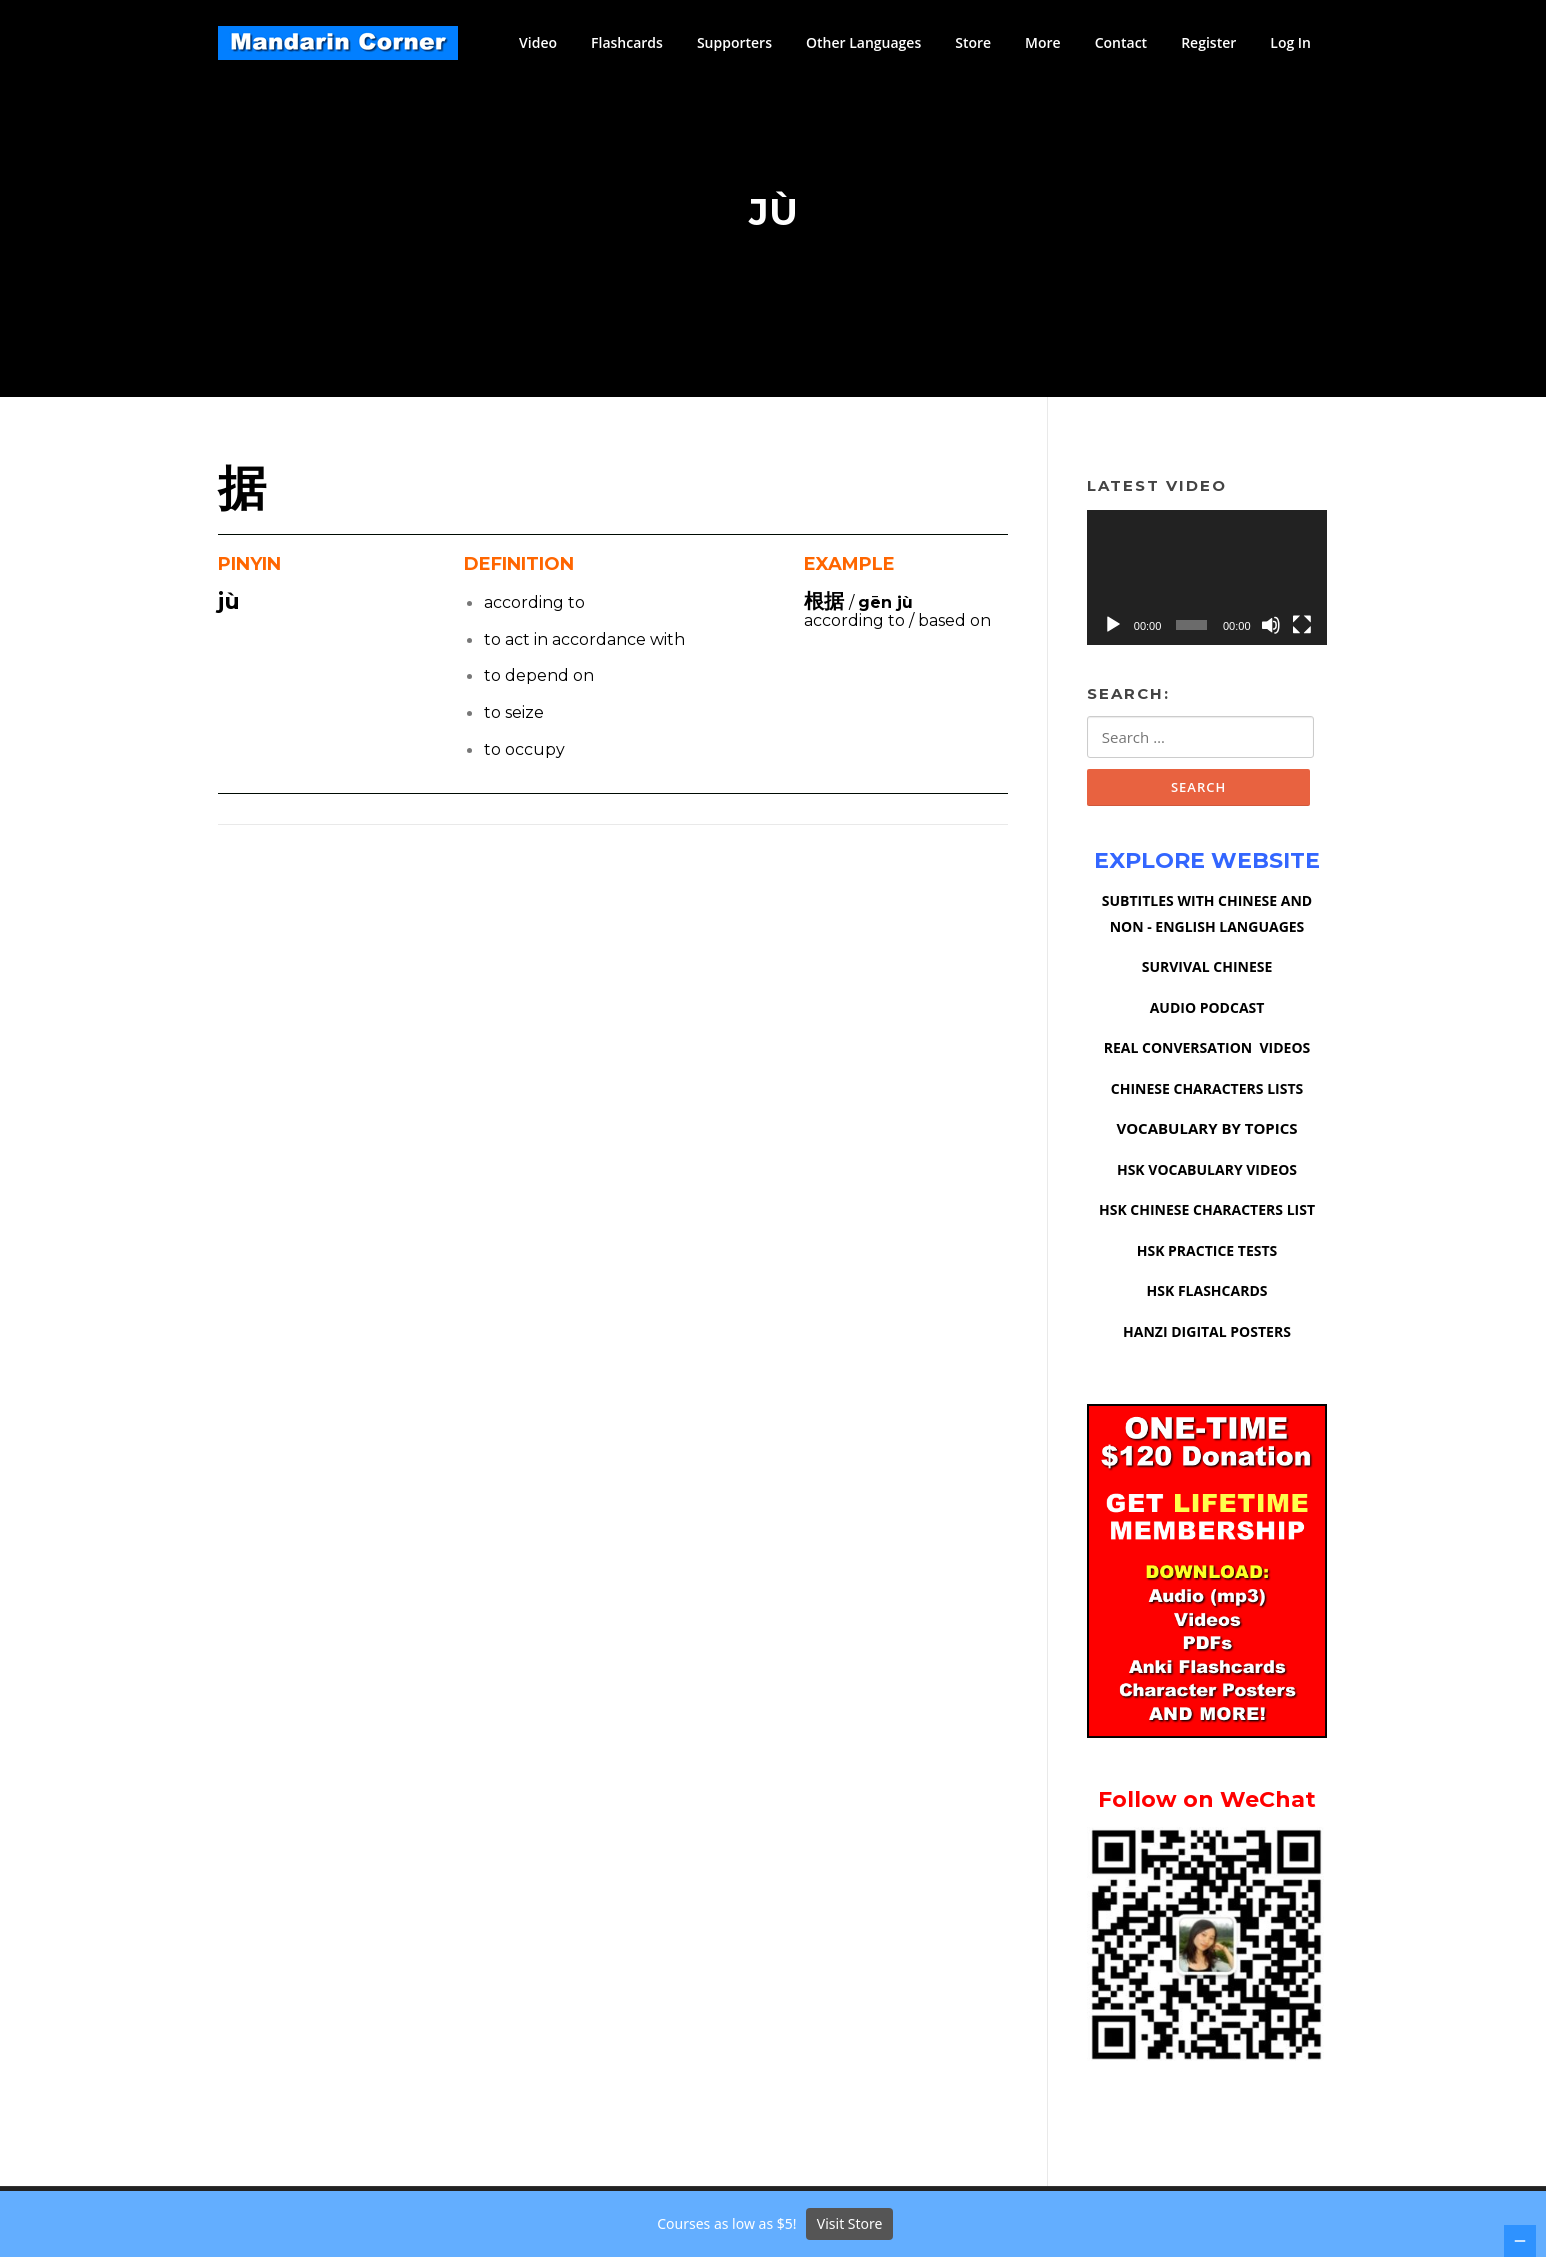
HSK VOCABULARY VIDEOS (1207, 1176)
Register (1208, 42)
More (1043, 42)
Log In (1290, 42)
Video (538, 42)
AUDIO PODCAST (1207, 1014)
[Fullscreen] (1302, 630)
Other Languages (863, 42)
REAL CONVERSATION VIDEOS (1207, 1054)
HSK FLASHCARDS (1207, 1297)
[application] (1207, 582)
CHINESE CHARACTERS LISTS (1207, 1095)
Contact (1121, 42)
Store (973, 42)
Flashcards (627, 42)
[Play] (1113, 630)
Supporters (734, 42)
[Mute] (1271, 630)
